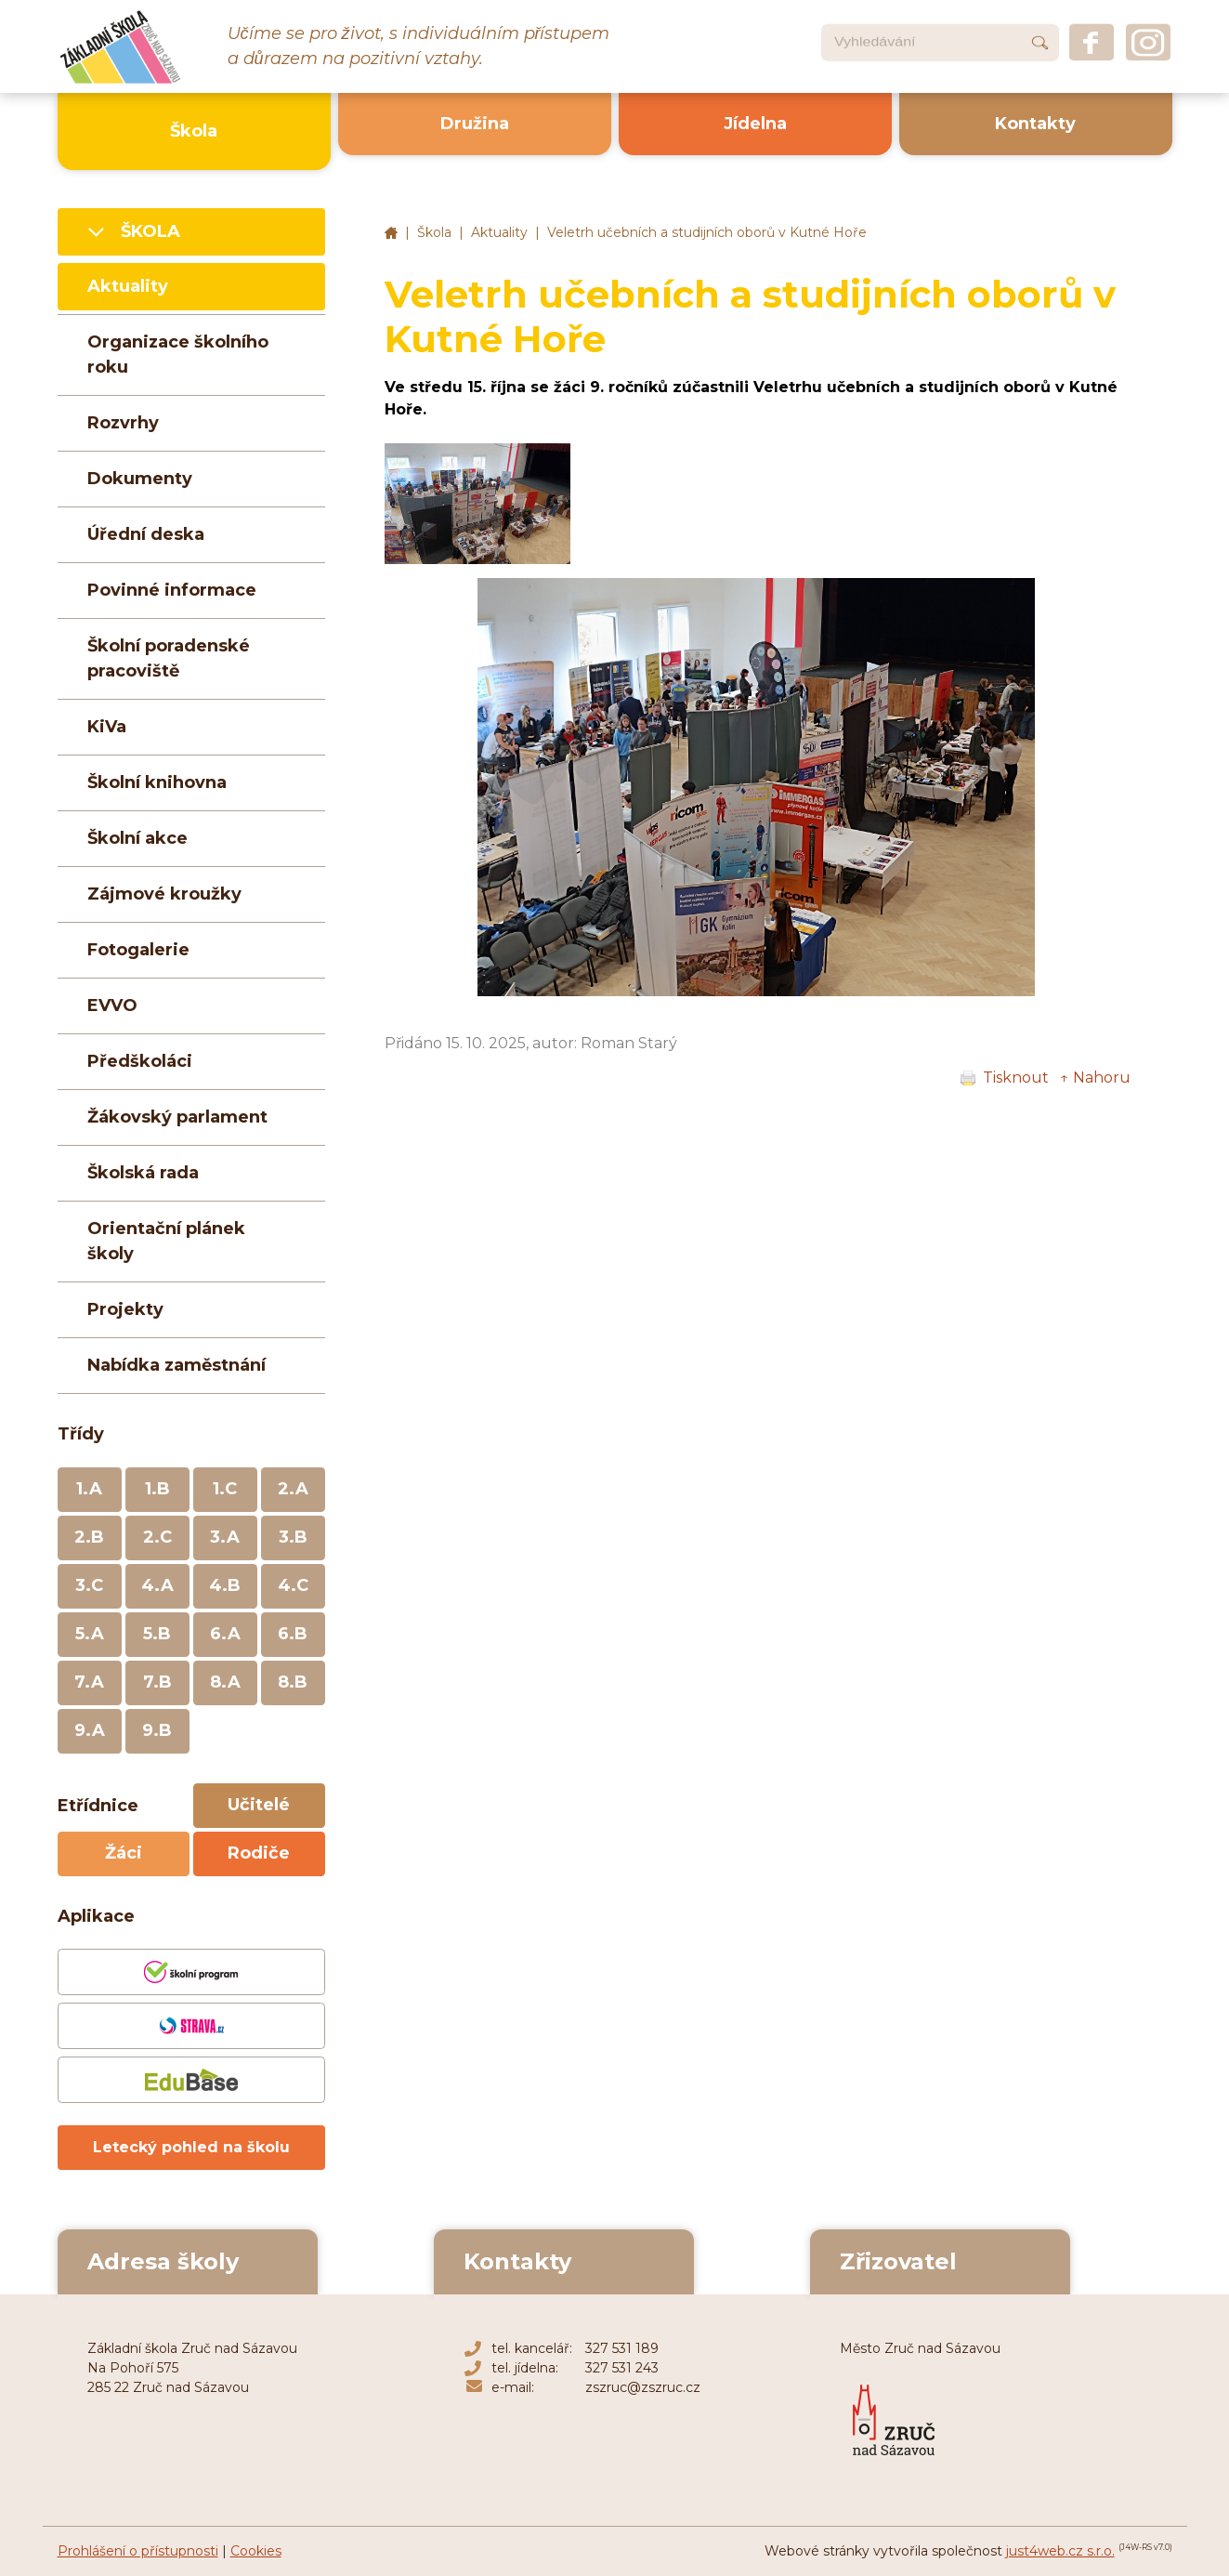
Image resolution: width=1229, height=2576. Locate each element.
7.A (89, 1682)
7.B (157, 1682)
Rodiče (259, 1853)
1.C (225, 1489)
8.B (292, 1682)
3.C (89, 1585)
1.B (157, 1489)
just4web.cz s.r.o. (1060, 2551)
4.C (293, 1585)
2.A (293, 1489)
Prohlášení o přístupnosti (138, 2551)
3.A (225, 1537)
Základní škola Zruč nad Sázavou (391, 233)
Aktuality (499, 232)
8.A (225, 1682)
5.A (89, 1633)
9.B (157, 1730)
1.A (89, 1489)
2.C (157, 1537)
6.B (292, 1633)
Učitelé (259, 1804)
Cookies (255, 2551)
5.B (157, 1633)
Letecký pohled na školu (191, 2147)
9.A (89, 1730)
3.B (293, 1537)
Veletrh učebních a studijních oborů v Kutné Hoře (707, 232)
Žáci (123, 1853)
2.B (89, 1537)
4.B (225, 1585)
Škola (434, 232)
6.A (225, 1633)
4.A (157, 1585)
